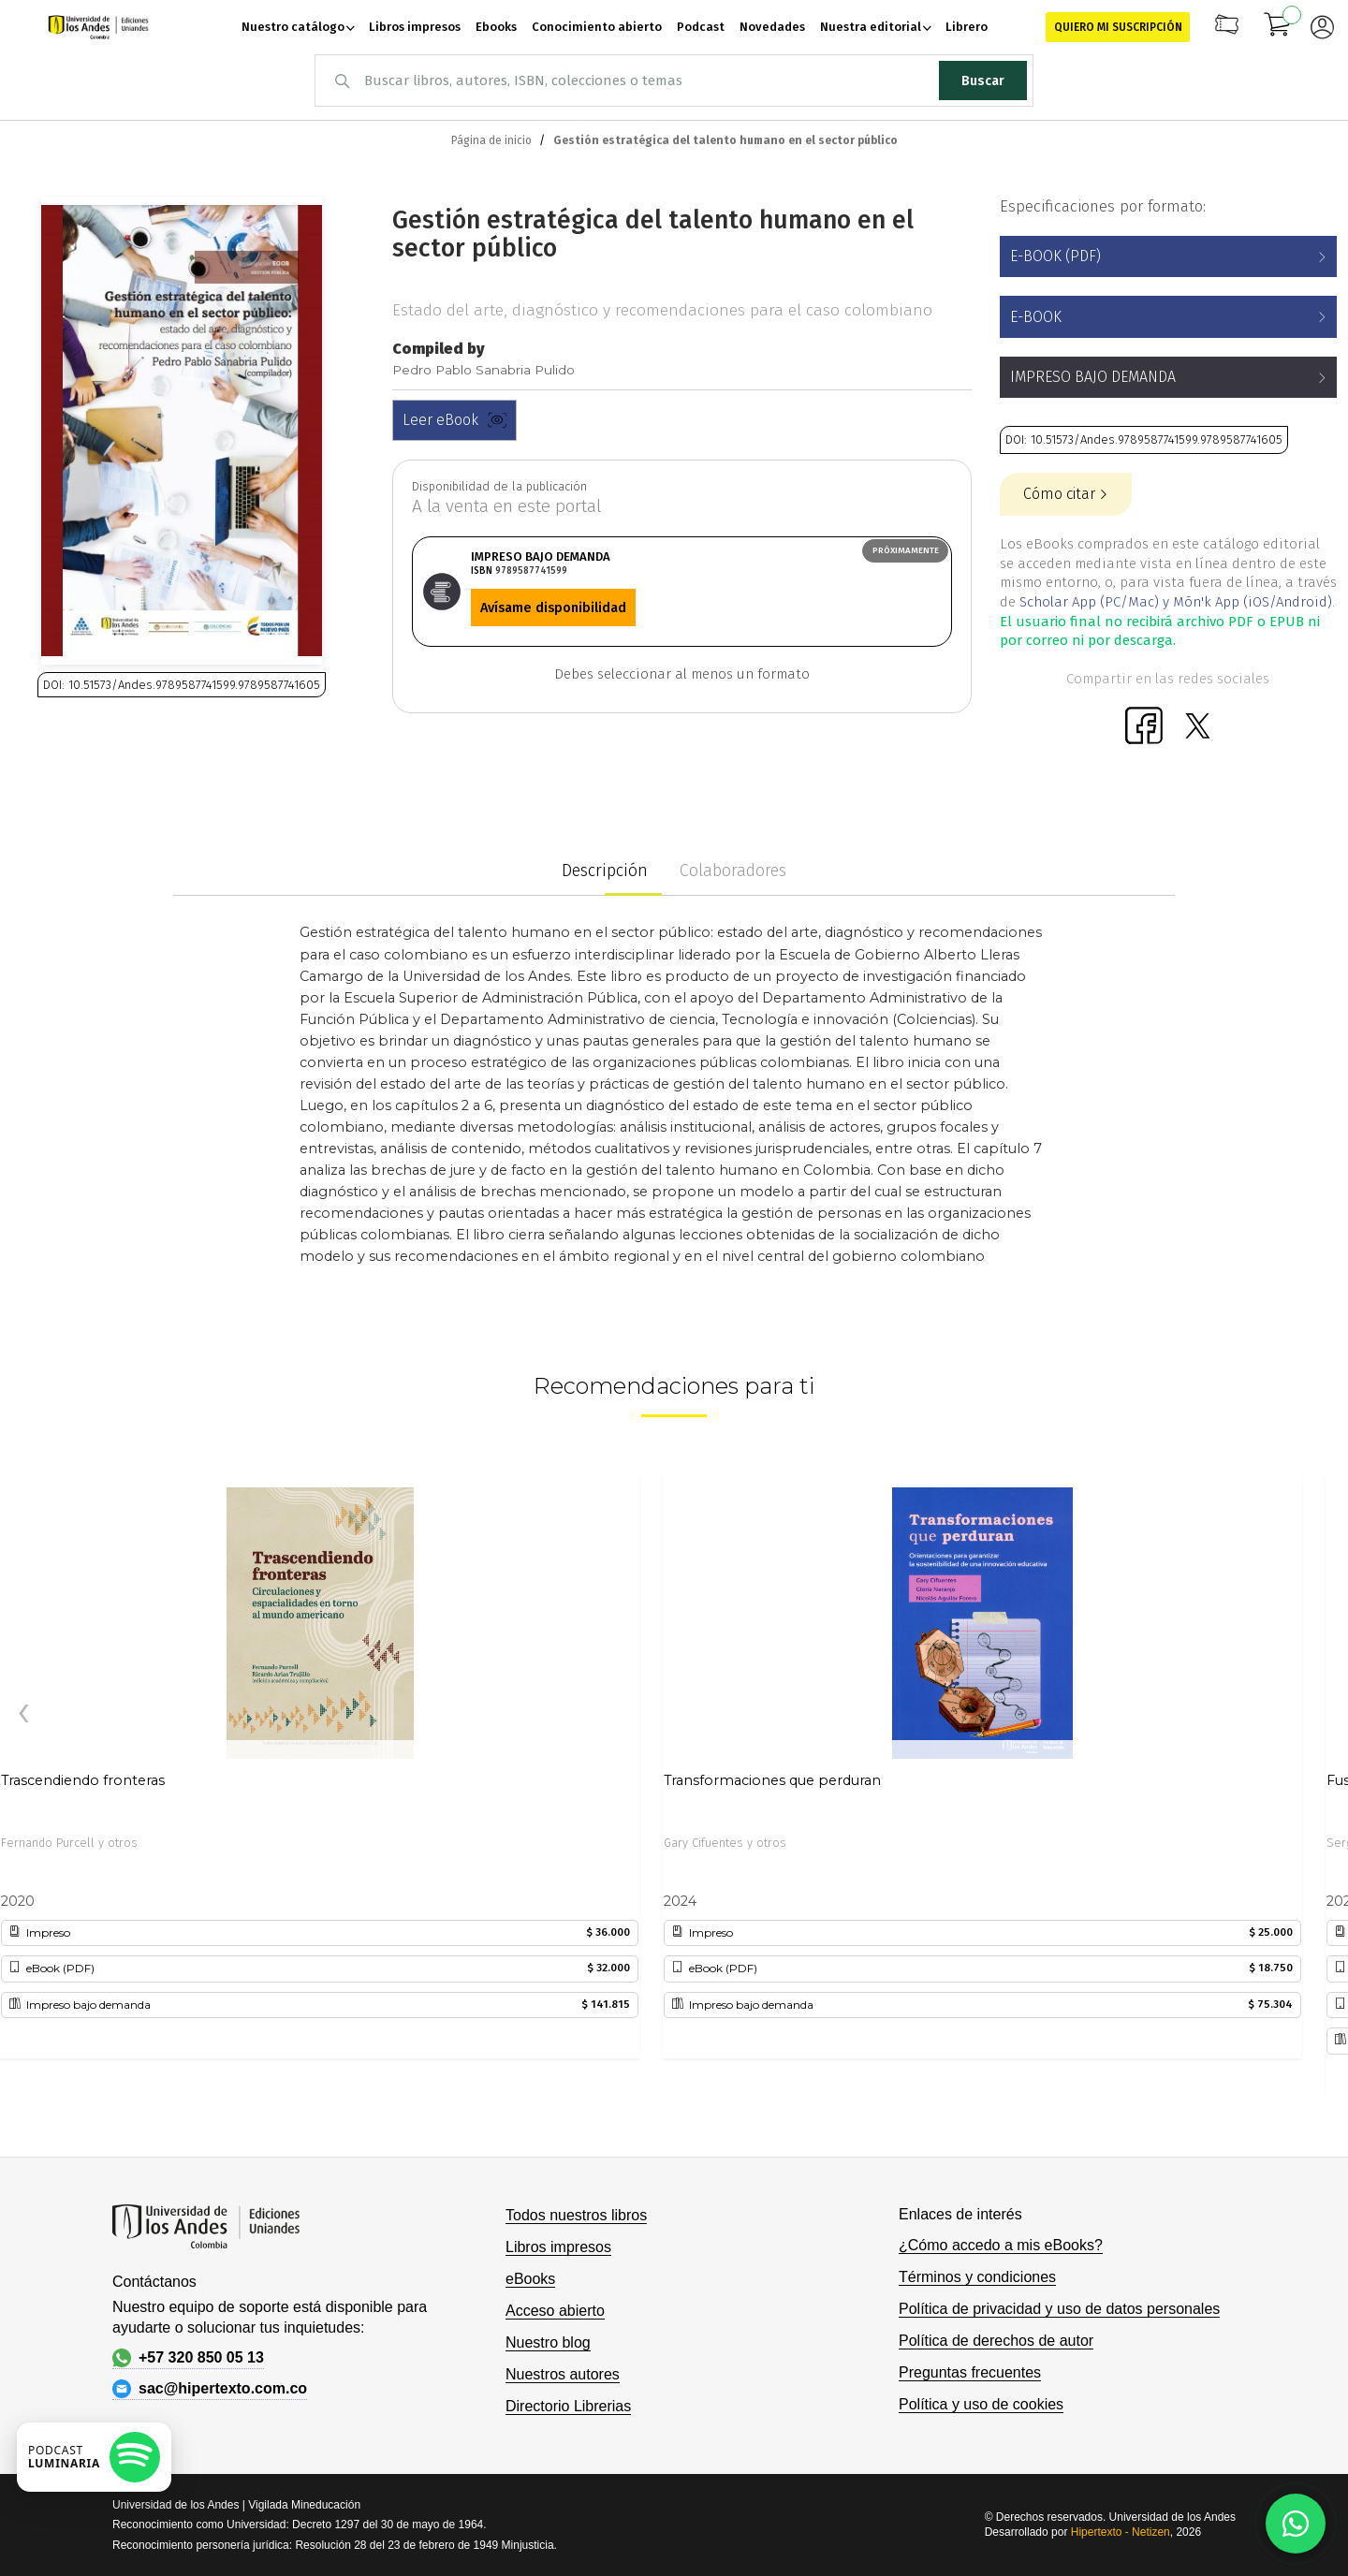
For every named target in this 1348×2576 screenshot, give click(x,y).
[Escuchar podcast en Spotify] (94, 2457)
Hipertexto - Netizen (1120, 2532)
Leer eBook (454, 420)
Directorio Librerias (568, 2406)
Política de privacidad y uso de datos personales (1059, 2309)
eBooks (530, 2279)
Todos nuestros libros (576, 2215)
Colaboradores (733, 870)
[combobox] (674, 80)
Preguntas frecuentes (970, 2372)
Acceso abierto (555, 2311)
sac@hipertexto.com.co (209, 2388)
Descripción (605, 870)
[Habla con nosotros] (1296, 2524)
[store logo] (98, 27)
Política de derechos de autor (996, 2341)
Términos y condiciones (977, 2277)
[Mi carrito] (1278, 27)
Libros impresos (558, 2247)
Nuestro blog (548, 2342)
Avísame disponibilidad (553, 607)
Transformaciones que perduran (772, 1780)
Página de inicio (491, 140)
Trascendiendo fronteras (83, 1780)
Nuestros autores (563, 2374)
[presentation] (23, 1714)
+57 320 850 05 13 (188, 2358)
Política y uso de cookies (981, 2404)
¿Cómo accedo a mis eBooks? (1001, 2245)
